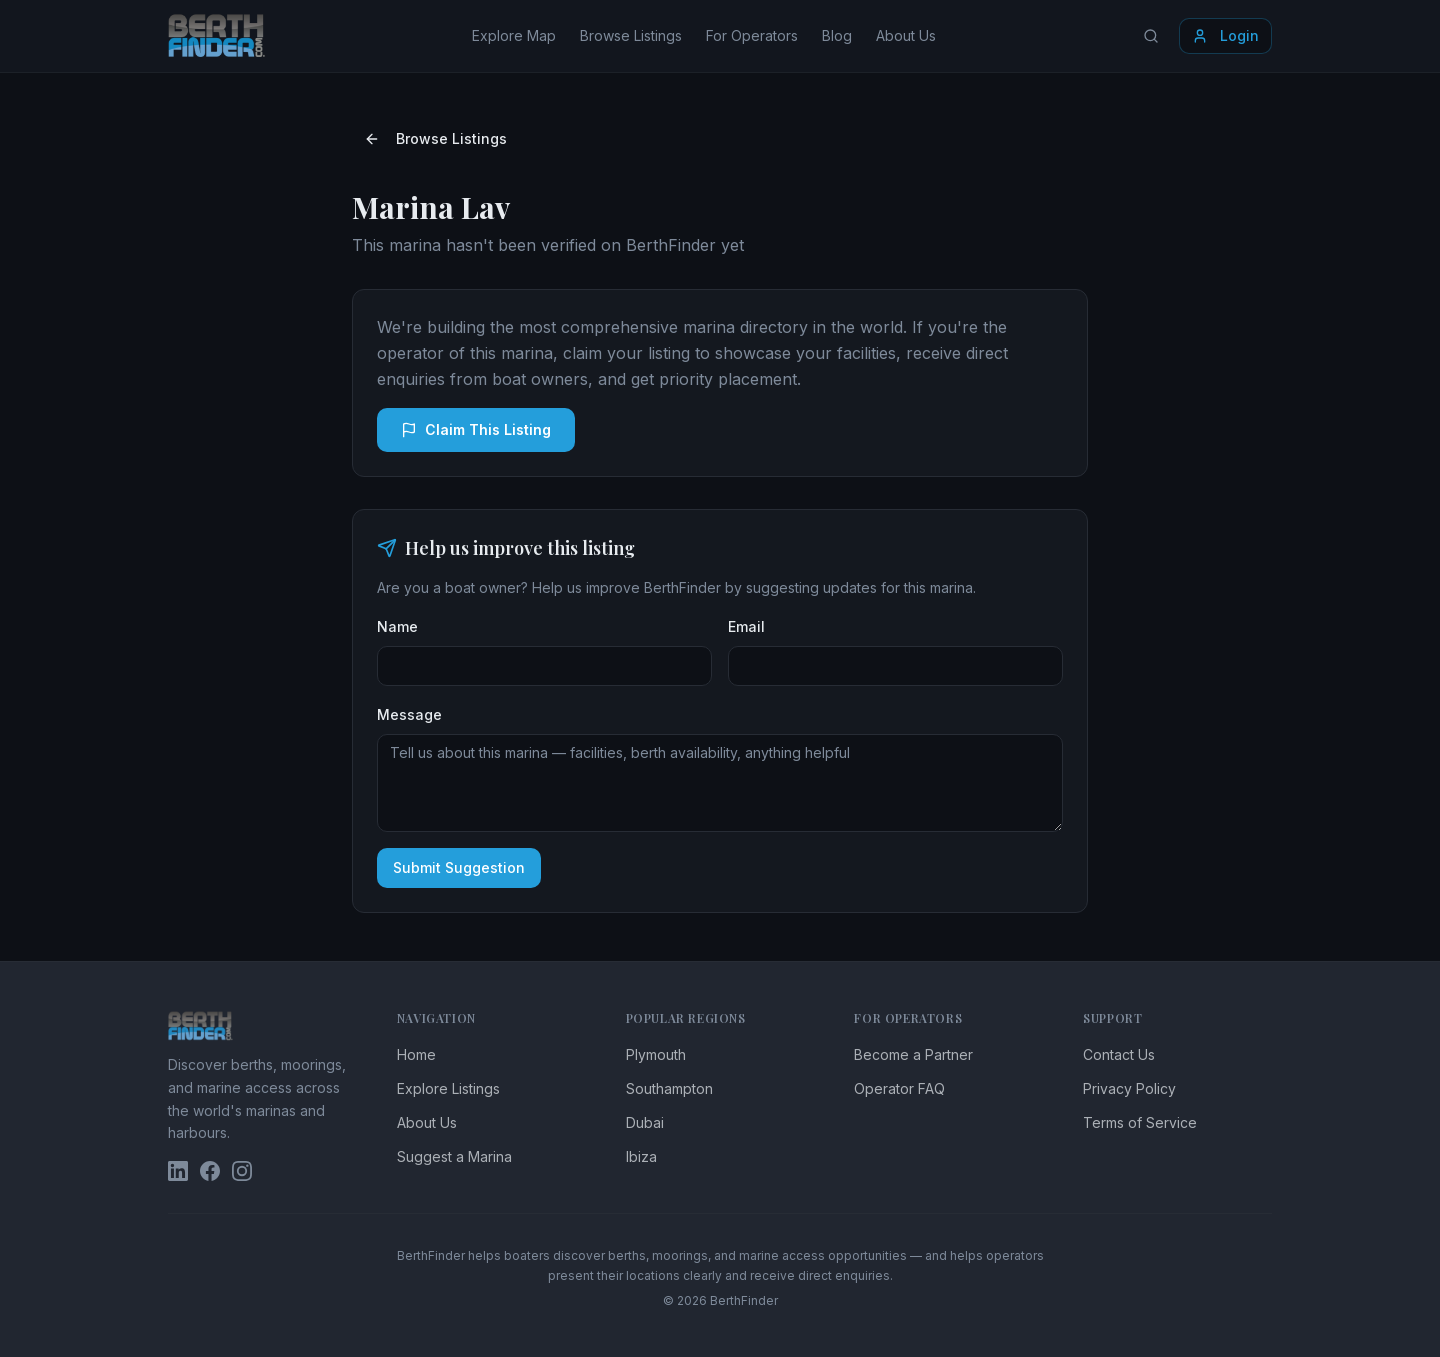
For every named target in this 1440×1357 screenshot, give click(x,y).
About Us (906, 35)
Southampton (669, 1088)
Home (416, 1054)
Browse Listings (631, 35)
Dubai (645, 1122)
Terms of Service (1140, 1122)
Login (1225, 35)
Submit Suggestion (459, 867)
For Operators (752, 35)
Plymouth (656, 1054)
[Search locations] (1151, 36)
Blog (837, 35)
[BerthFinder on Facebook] (210, 1171)
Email (746, 626)
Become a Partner (913, 1054)
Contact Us (1119, 1054)
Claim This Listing (476, 429)
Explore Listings (448, 1088)
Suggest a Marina (454, 1156)
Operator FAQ (899, 1088)
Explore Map (514, 35)
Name (397, 626)
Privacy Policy (1129, 1088)
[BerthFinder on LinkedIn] (178, 1171)
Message (409, 714)
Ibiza (641, 1156)
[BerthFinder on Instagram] (242, 1171)
